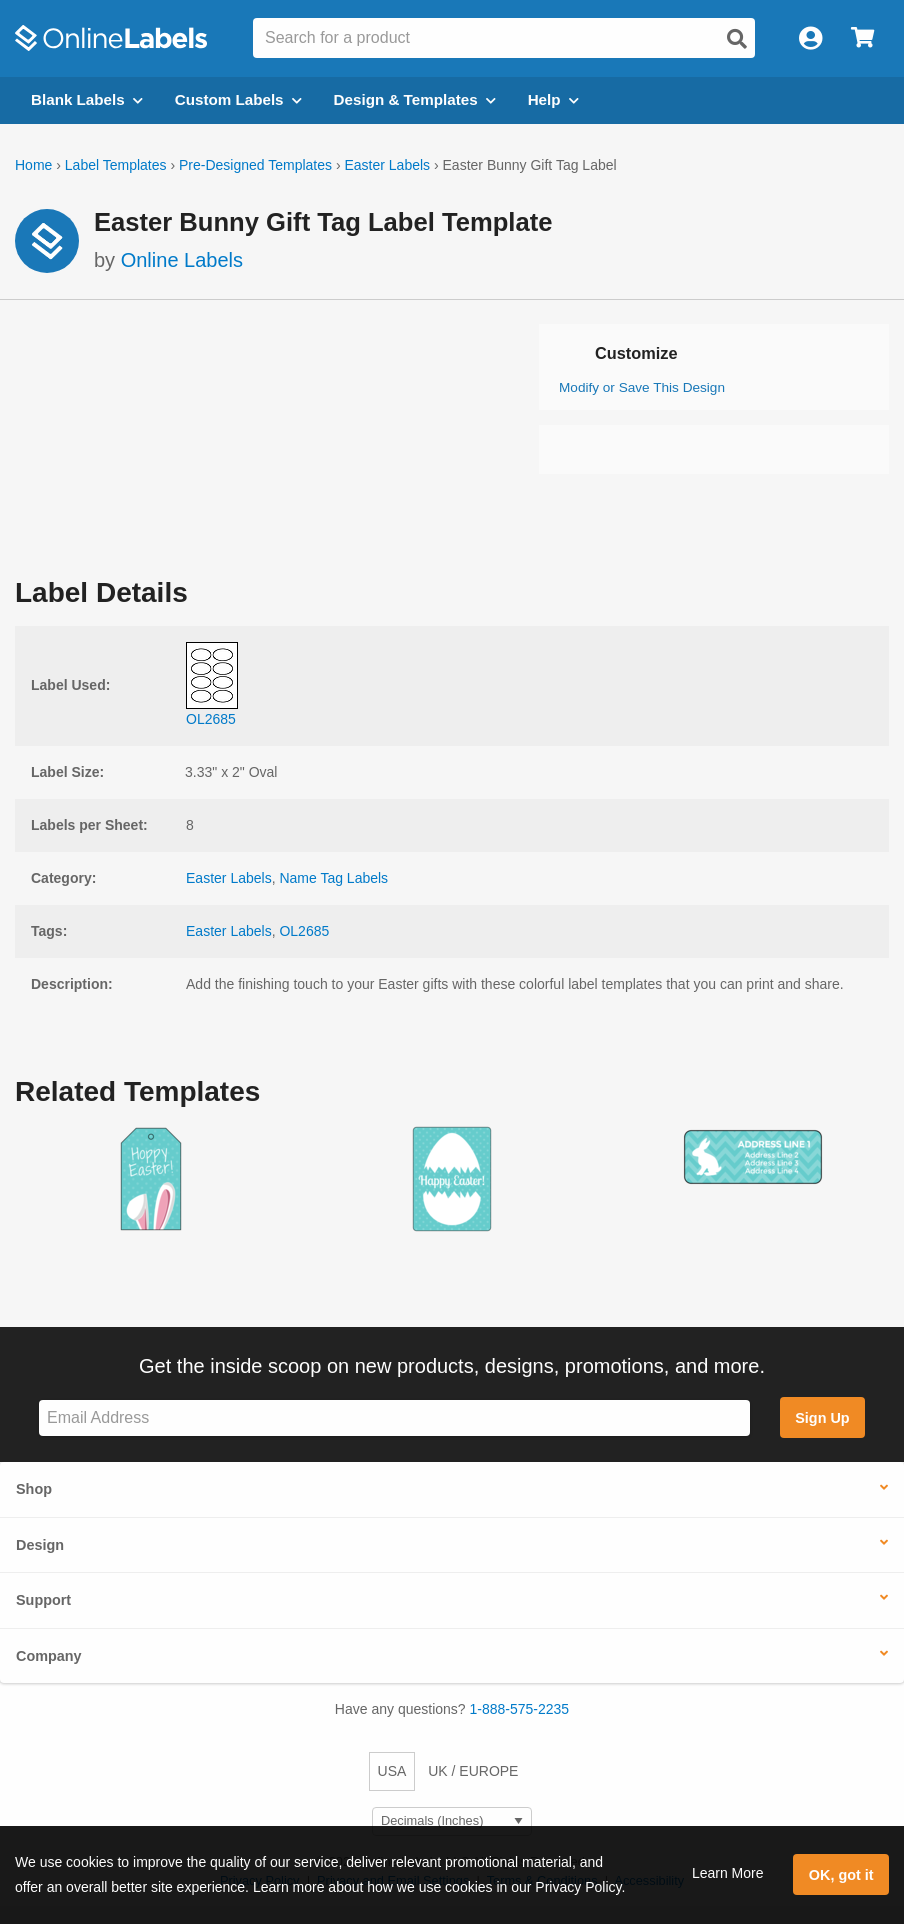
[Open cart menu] (862, 38)
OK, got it (841, 1875)
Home (33, 165)
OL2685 (304, 931)
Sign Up (822, 1418)
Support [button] (43, 1600)
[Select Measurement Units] (452, 1821)
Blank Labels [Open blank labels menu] (87, 99)
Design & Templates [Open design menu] (415, 99)
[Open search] (737, 39)
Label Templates (116, 165)
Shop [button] (34, 1489)
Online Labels (182, 260)
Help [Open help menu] (553, 99)
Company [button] (49, 1656)
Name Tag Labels (333, 878)
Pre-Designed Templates (255, 165)
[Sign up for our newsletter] (394, 1418)
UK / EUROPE (473, 1771)
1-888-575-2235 (520, 1709)
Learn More (728, 1873)
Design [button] (40, 1545)
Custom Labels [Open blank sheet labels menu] (238, 99)
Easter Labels (387, 165)
